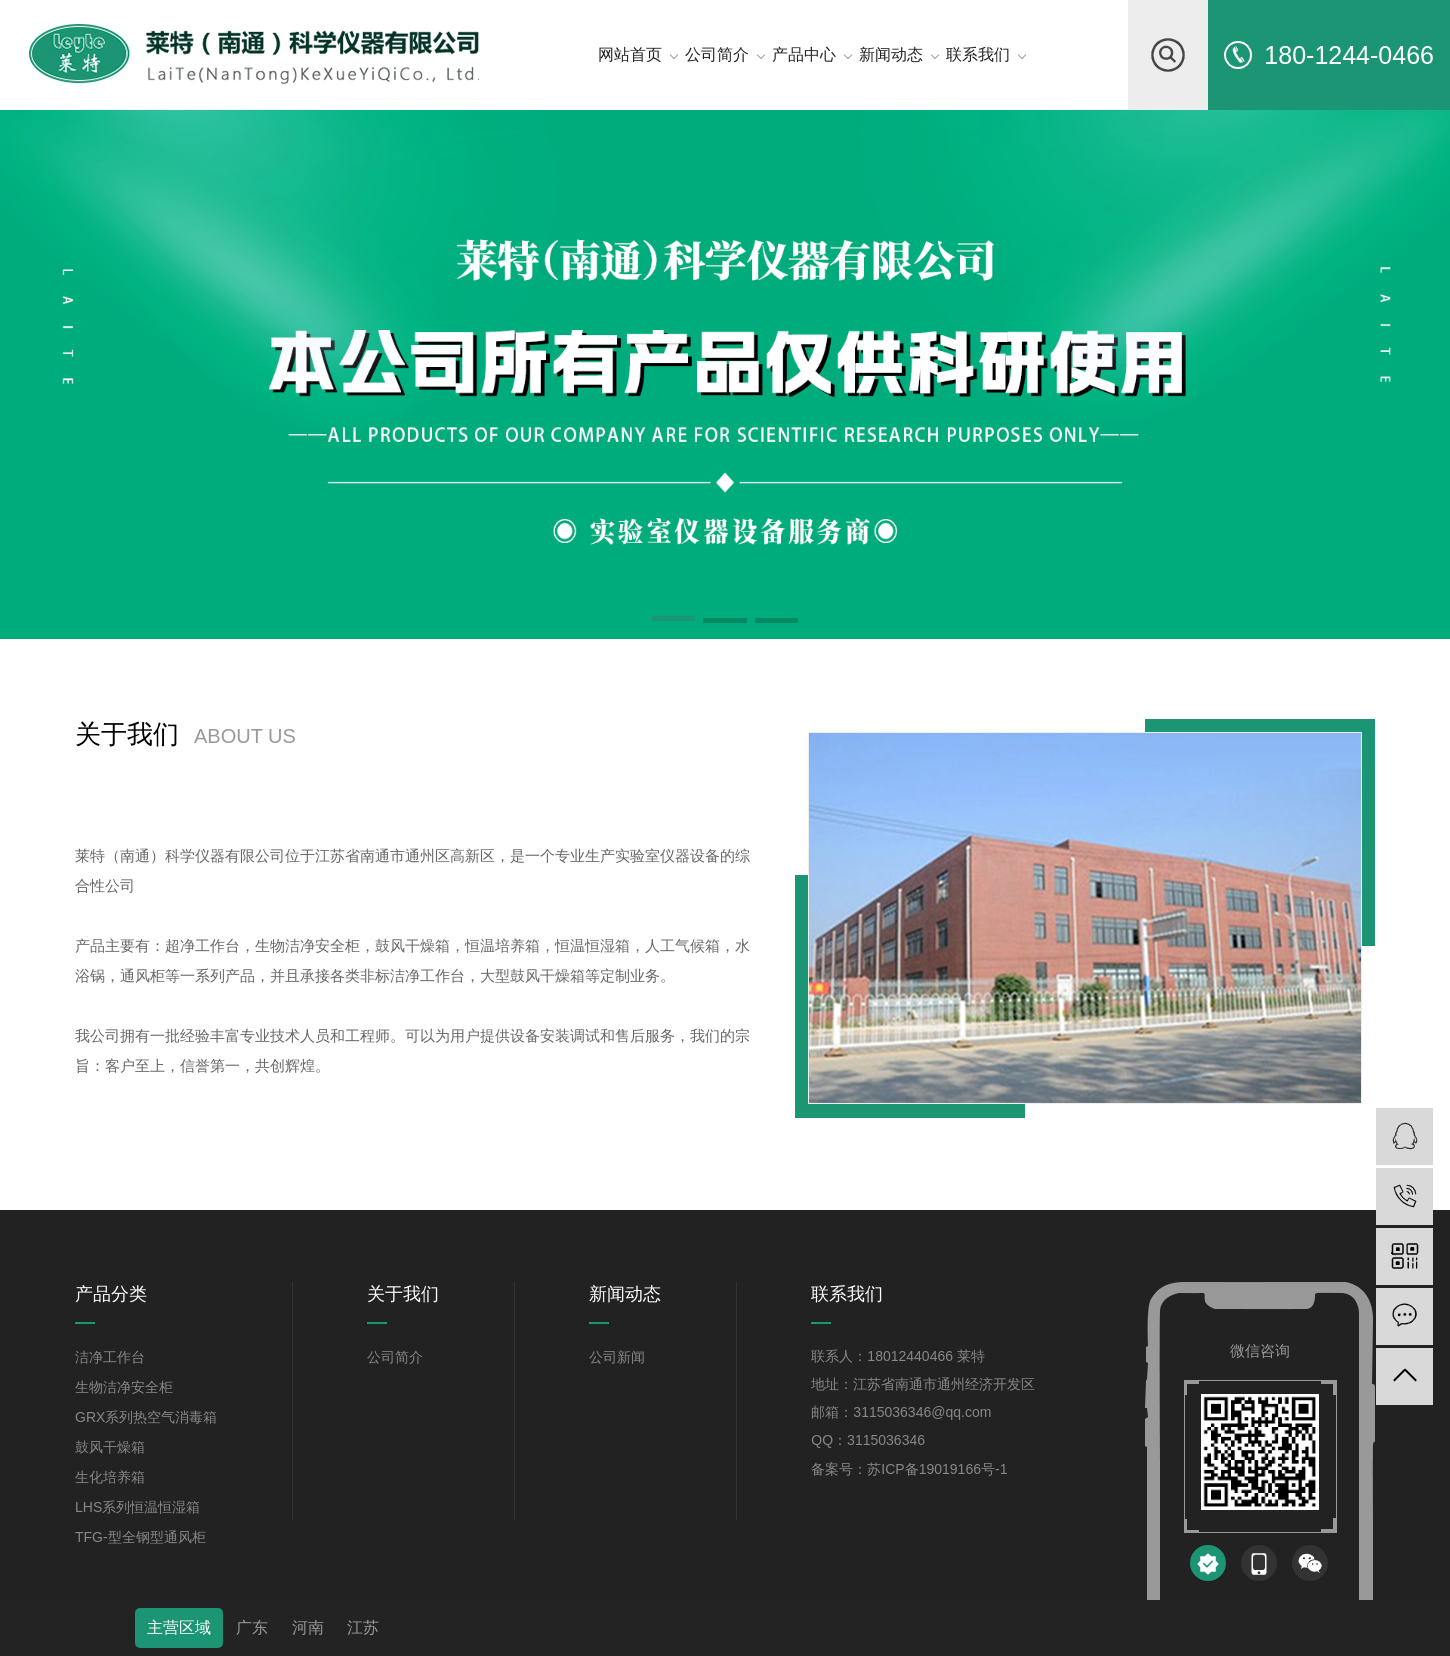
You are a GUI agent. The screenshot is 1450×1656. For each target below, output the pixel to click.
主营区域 (179, 1627)
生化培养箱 (110, 1477)
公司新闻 (617, 1357)
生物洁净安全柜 (124, 1387)
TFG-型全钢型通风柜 (140, 1537)
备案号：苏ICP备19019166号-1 (909, 1469)
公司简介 (395, 1357)
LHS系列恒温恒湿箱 (137, 1507)
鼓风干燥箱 (110, 1447)
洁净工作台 (110, 1357)
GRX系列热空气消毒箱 (146, 1417)
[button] (674, 622)
